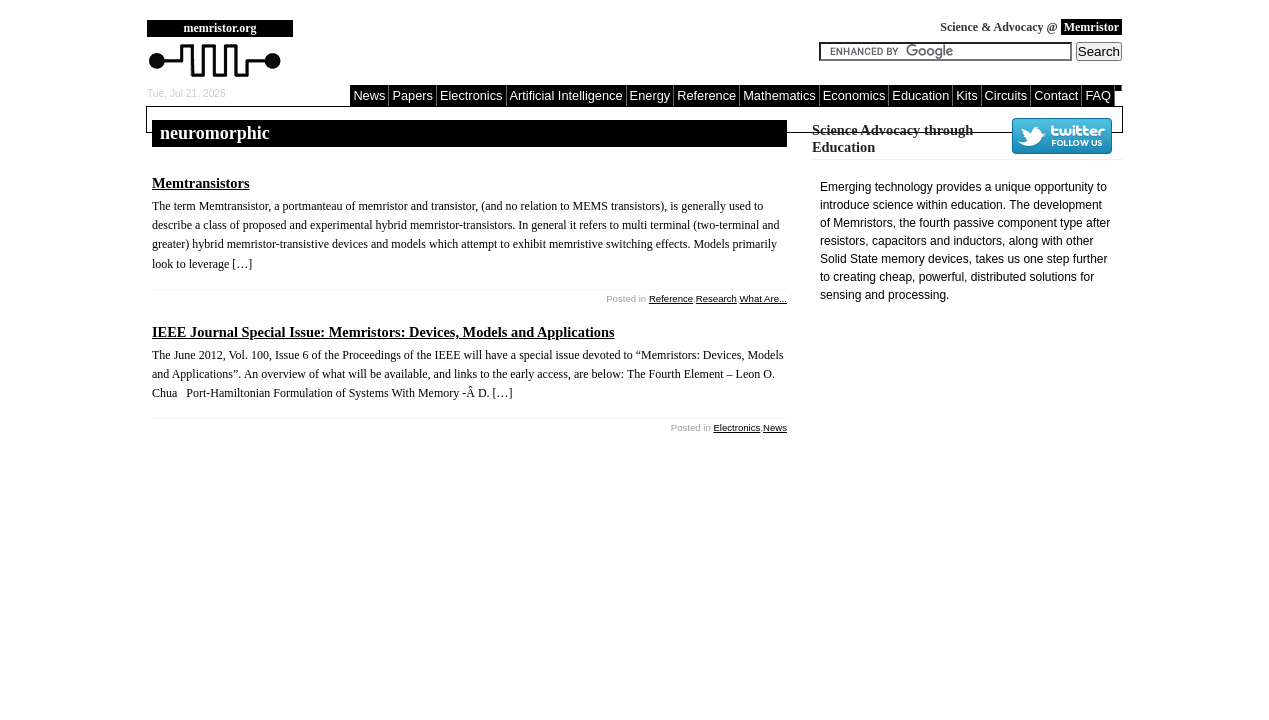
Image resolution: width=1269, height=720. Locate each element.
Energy (650, 95)
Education (920, 95)
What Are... (763, 298)
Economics (854, 95)
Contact (1056, 95)
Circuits (1006, 95)
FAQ (1098, 95)
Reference (706, 95)
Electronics (471, 95)
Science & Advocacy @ (1031, 27)
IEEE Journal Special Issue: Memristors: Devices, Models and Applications (383, 332)
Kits (966, 95)
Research (716, 298)
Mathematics (779, 95)
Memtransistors (201, 183)
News (369, 95)
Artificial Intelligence (566, 95)
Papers (412, 95)
